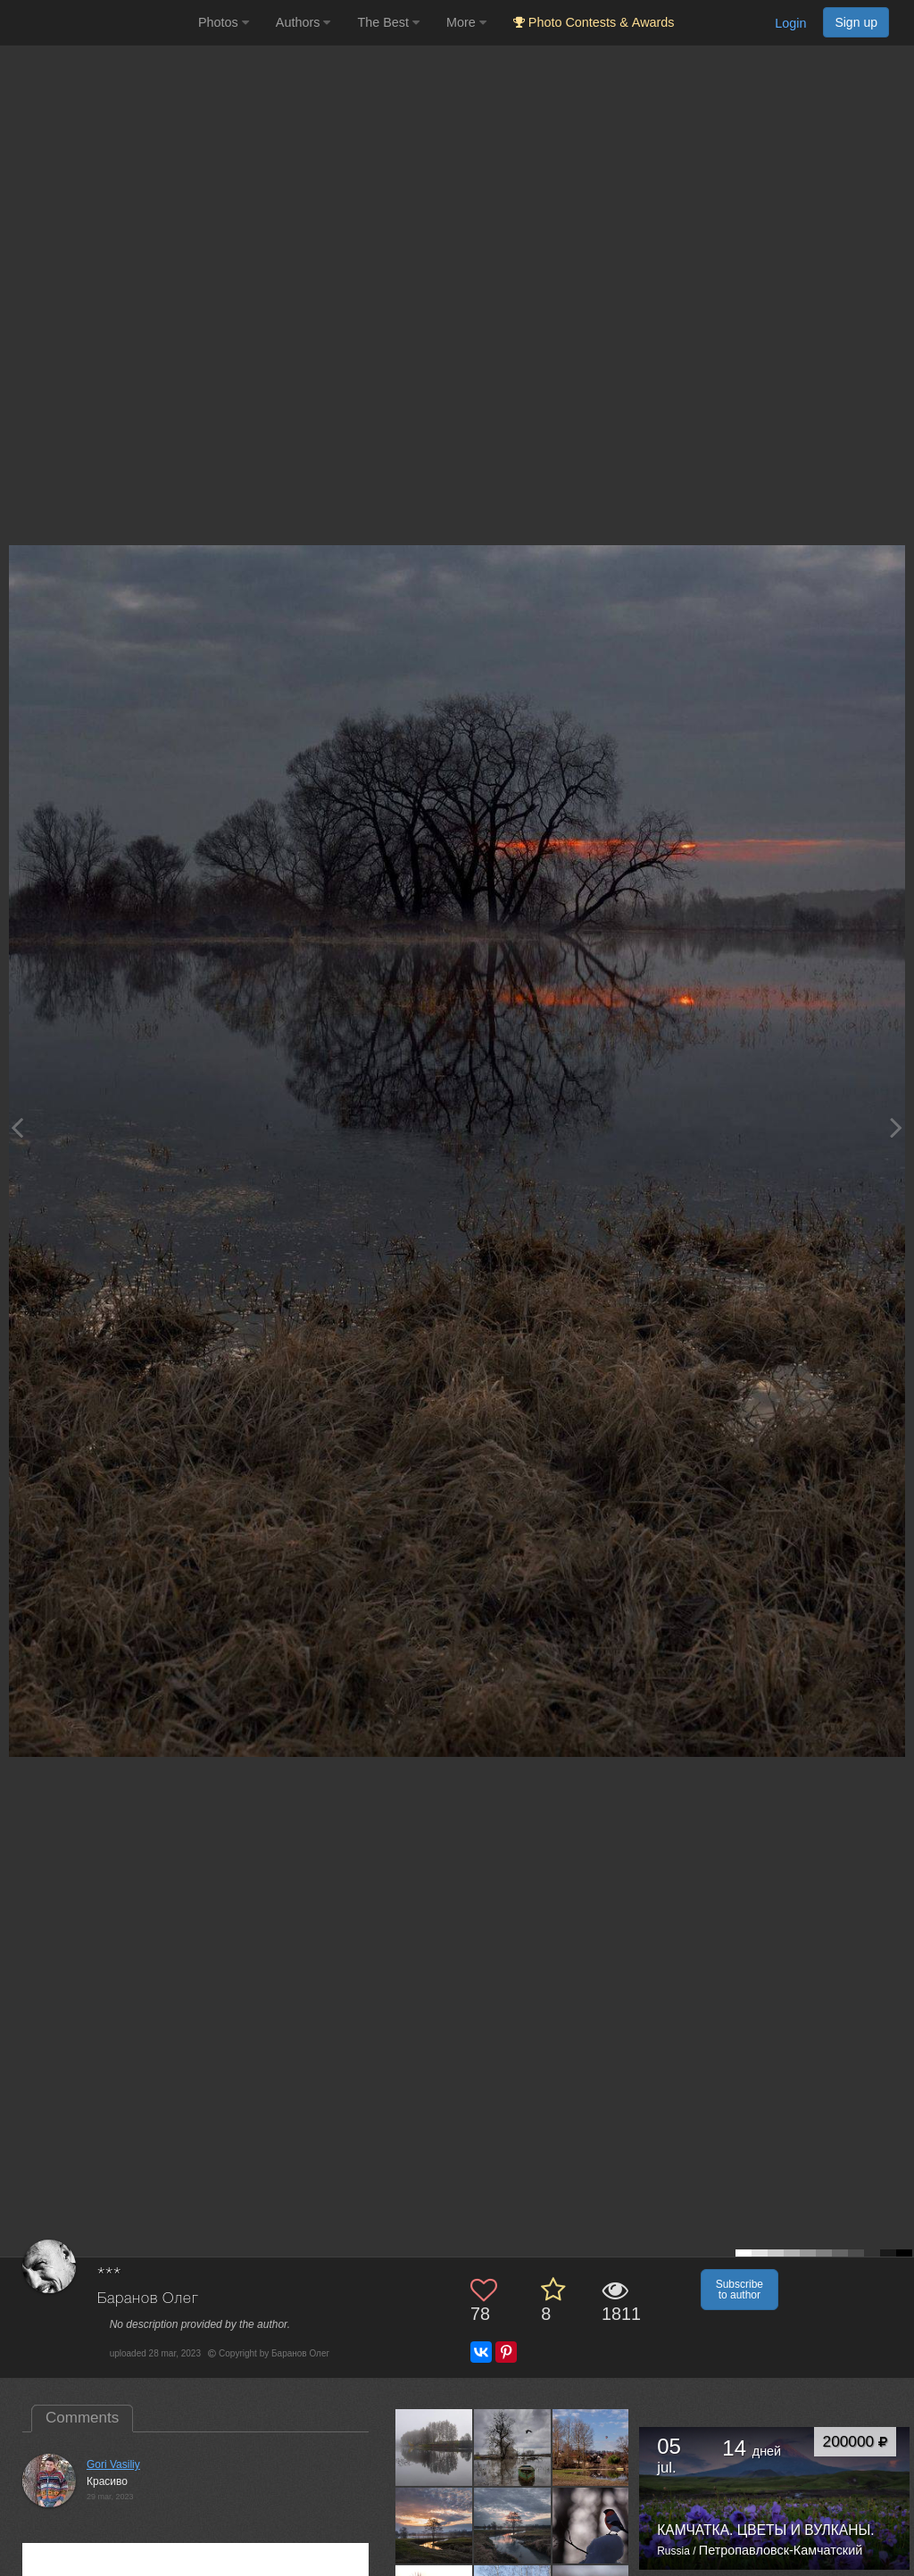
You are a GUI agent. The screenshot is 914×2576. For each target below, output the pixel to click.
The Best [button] (388, 22)
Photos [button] (223, 22)
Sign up (856, 22)
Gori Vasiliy (113, 2464)
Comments (82, 2417)
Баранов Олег (148, 2299)
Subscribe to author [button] (739, 2289)
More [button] (466, 22)
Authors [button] (303, 22)
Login (790, 23)
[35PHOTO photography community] (96, 22)
